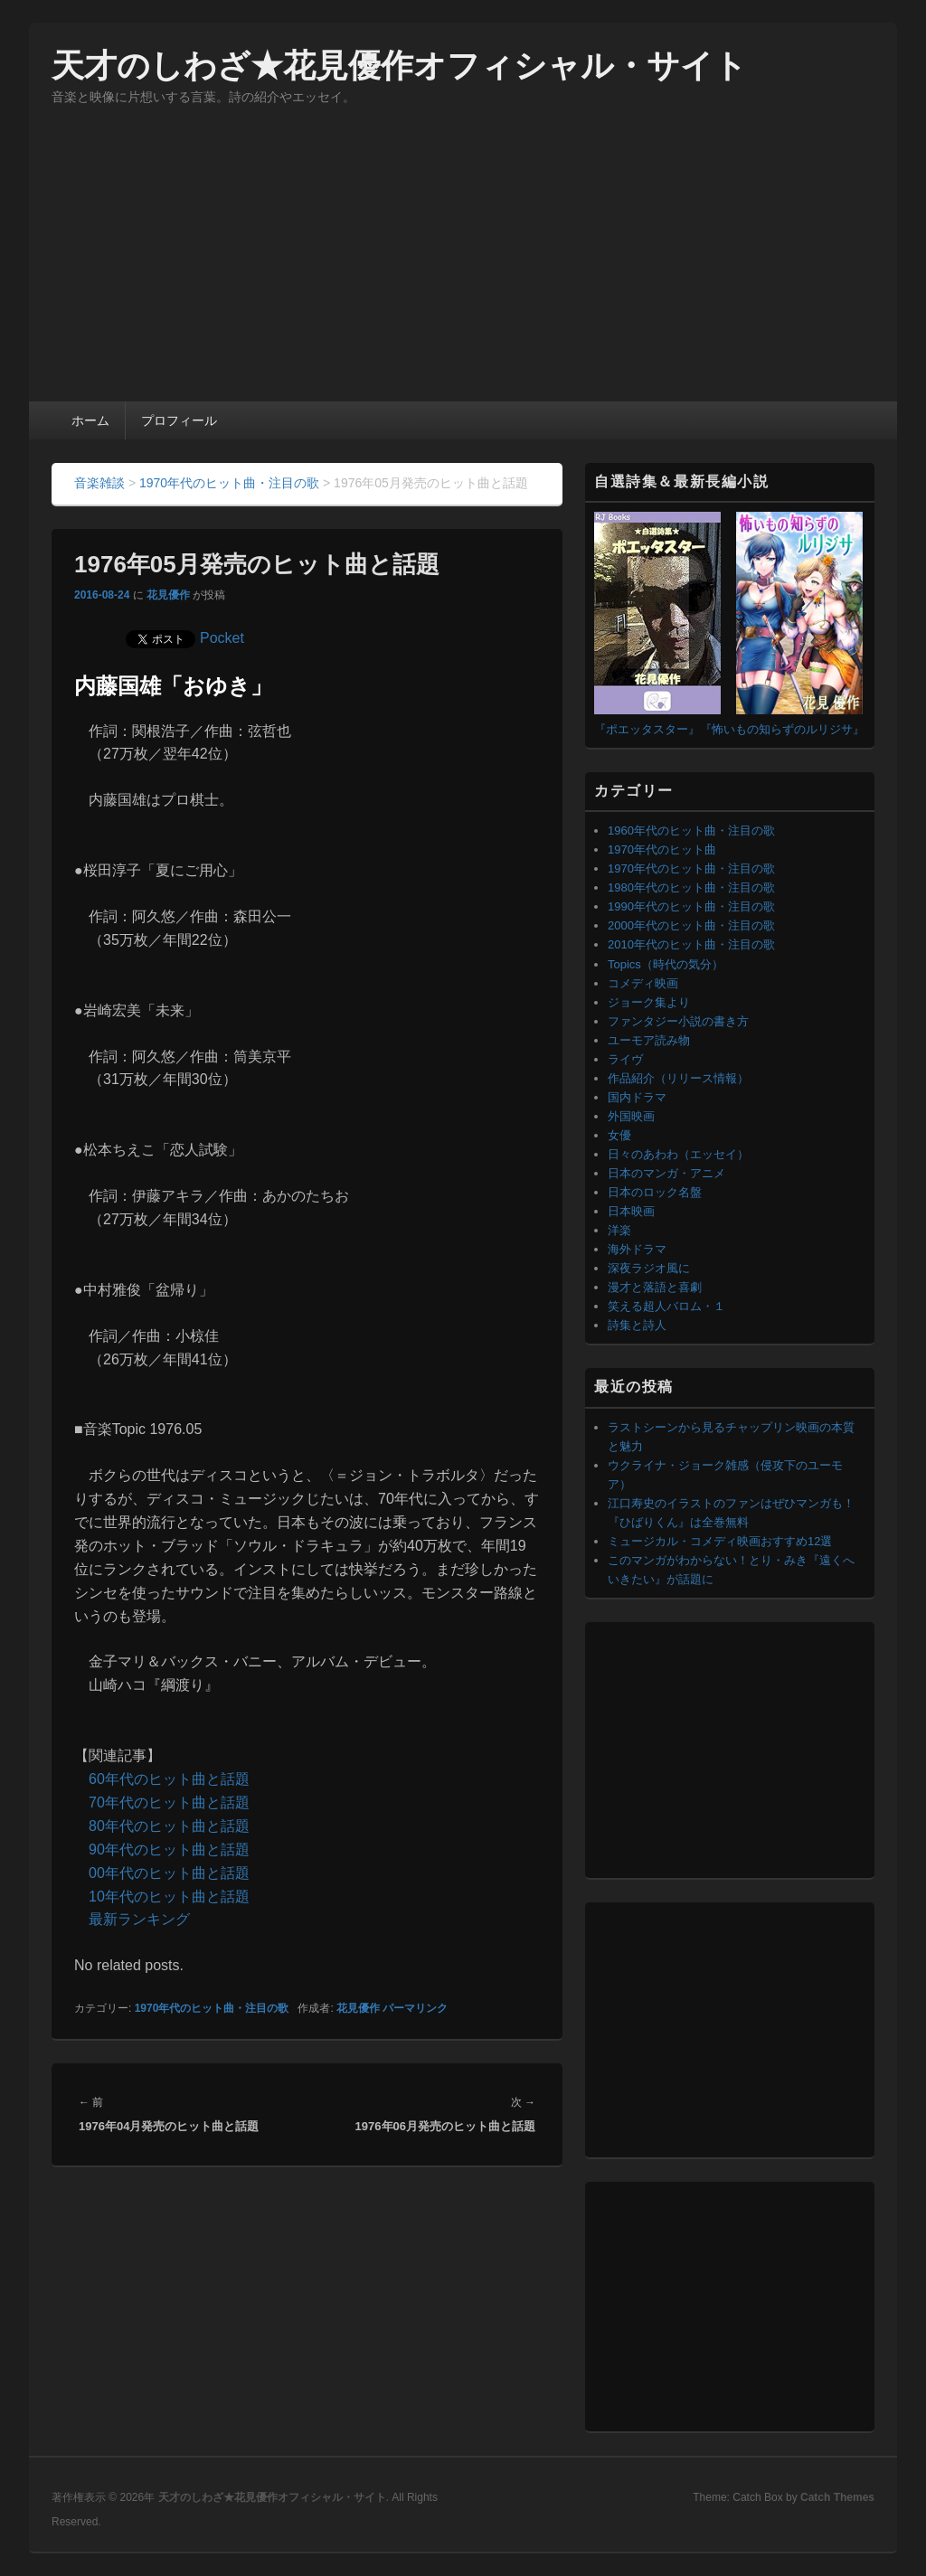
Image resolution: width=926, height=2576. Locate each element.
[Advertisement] (463, 265)
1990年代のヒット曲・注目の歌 (691, 906)
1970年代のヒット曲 (662, 849)
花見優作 (168, 595)
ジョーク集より (649, 1002)
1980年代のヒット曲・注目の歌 (691, 887)
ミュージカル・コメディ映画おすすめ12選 (720, 1541)
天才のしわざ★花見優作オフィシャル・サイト (399, 65)
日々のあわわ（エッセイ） (678, 1154)
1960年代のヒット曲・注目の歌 (691, 830)
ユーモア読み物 (649, 1040)
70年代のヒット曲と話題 (169, 1802)
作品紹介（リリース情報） (678, 1078)
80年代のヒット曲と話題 (169, 1826)
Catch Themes (837, 2497)
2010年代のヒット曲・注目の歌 (691, 944)
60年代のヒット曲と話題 (169, 1779)
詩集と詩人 (637, 1325)
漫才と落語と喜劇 (655, 1287)
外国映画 (631, 1116)
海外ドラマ (637, 1249)
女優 (619, 1135)
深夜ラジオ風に (649, 1268)
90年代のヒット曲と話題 (169, 1849)
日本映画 (631, 1211)
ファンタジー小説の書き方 (678, 1021)
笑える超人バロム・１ (666, 1306)
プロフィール (179, 420)
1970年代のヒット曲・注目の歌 (212, 2008)
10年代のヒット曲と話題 (169, 1896)
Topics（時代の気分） (665, 964)
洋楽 (619, 1230)
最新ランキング (139, 1919)
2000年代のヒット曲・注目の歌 (691, 925)
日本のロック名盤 (655, 1192)
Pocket (222, 638)
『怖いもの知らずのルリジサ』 (782, 729)
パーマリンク (415, 2008)
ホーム (90, 420)
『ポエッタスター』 (647, 729)
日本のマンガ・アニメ (666, 1173)
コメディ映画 (643, 983)
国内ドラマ (637, 1097)
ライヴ (625, 1059)
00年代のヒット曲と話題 (169, 1873)
